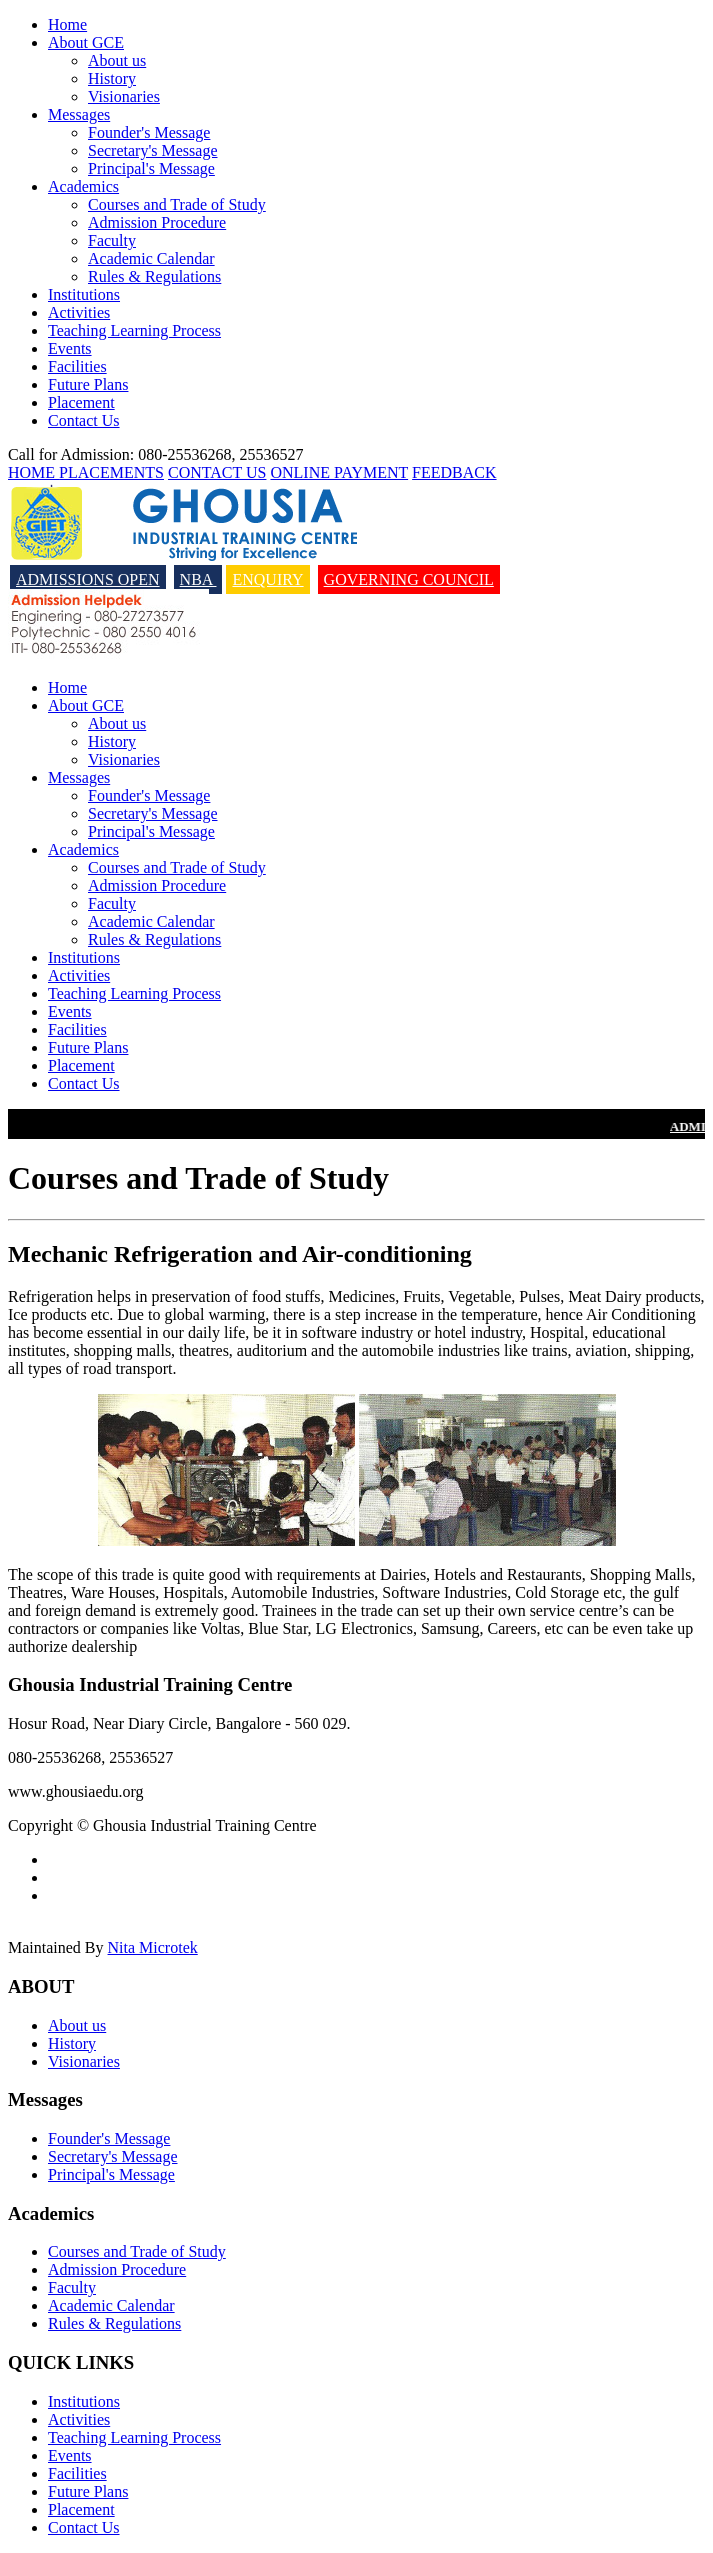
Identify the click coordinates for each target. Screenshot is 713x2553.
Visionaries (124, 96)
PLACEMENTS (111, 472)
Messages (79, 114)
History (112, 78)
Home (67, 24)
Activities (79, 312)
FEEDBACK (454, 472)
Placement (81, 402)
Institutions (84, 294)
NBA (198, 579)
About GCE (86, 42)
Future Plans (88, 384)
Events (70, 348)
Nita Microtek (153, 1947)
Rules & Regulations (154, 276)
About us (117, 60)
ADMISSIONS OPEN (88, 579)
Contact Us (84, 420)
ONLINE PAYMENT (339, 472)
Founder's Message (149, 132)
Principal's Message (151, 168)
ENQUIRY (267, 579)
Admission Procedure (157, 222)
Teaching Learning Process (134, 330)
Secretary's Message (153, 150)
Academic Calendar (151, 258)
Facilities (77, 366)
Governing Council (409, 579)
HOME (33, 472)
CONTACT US (217, 472)
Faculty (112, 240)
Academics (83, 186)
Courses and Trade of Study (177, 204)
